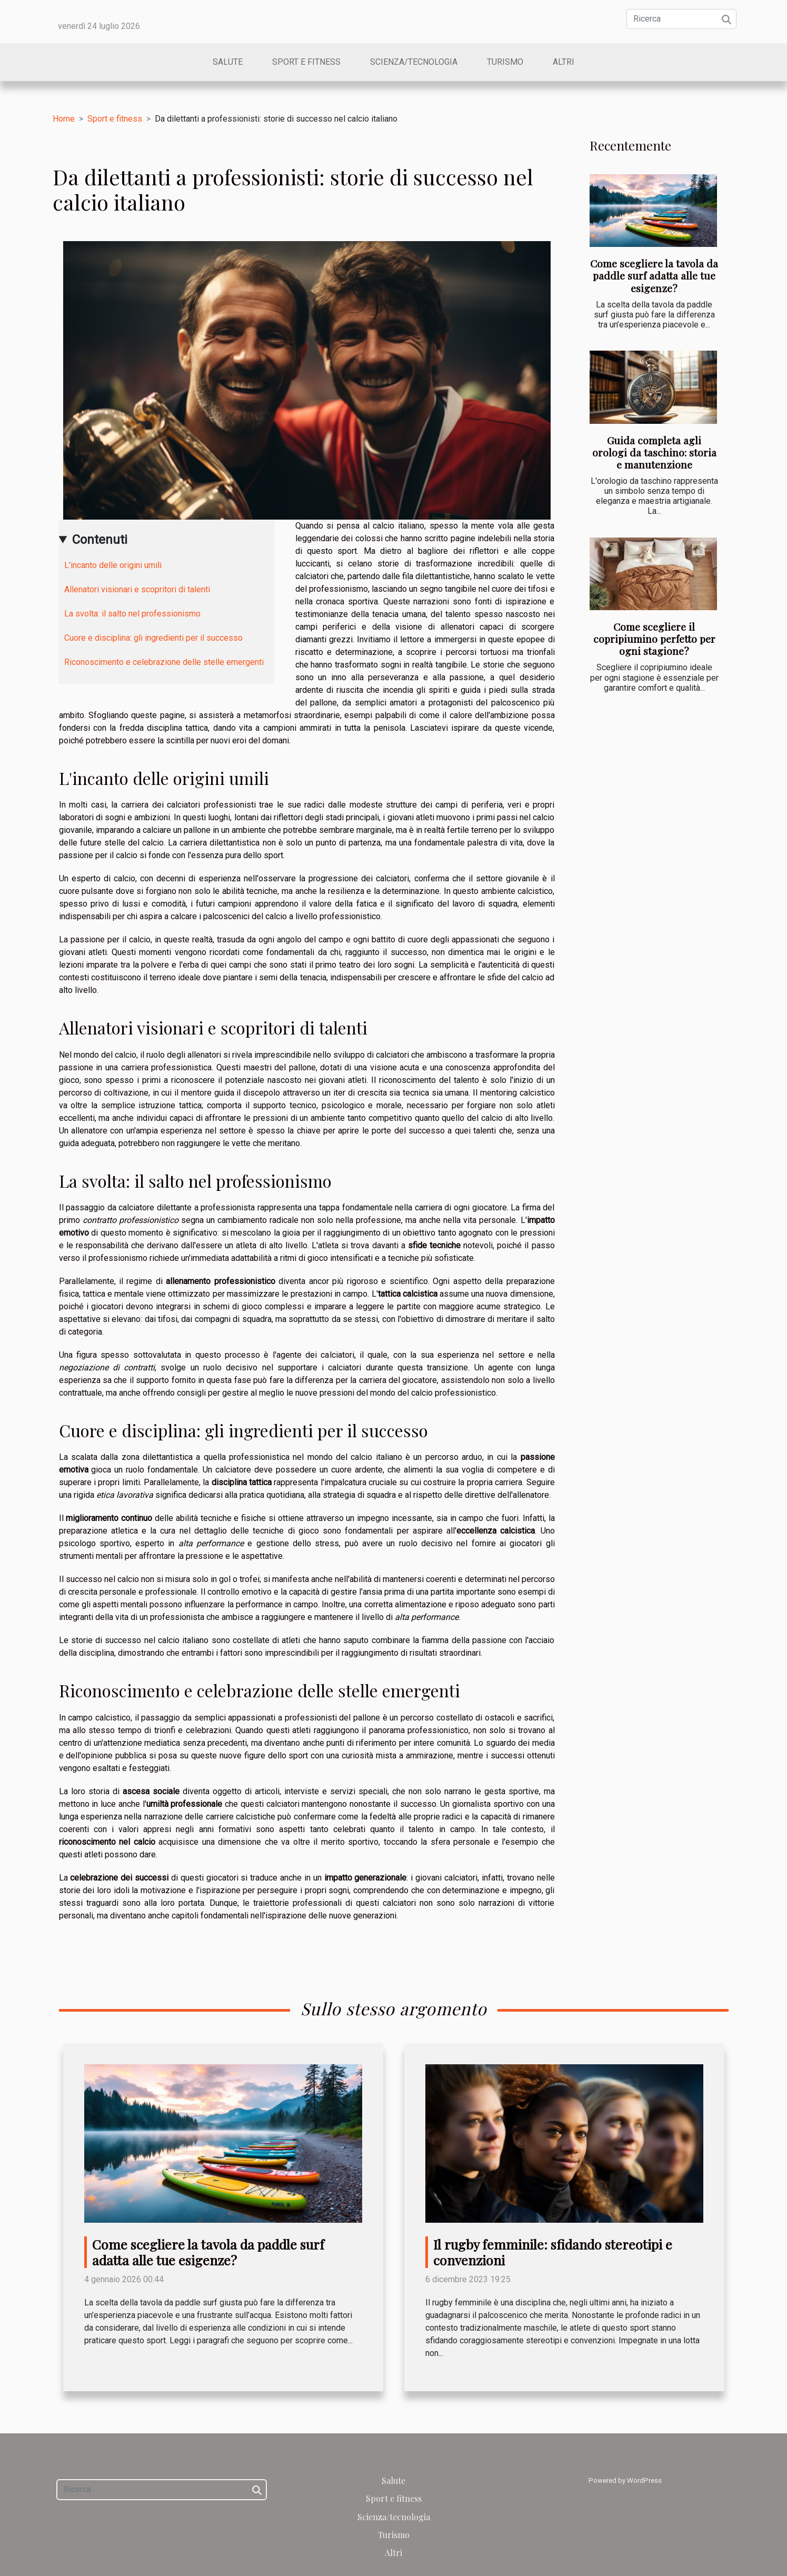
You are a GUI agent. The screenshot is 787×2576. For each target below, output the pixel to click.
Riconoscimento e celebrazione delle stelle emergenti (164, 662)
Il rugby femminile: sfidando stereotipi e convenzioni (552, 2252)
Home (64, 119)
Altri (563, 62)
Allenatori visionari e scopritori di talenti (137, 589)
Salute (228, 62)
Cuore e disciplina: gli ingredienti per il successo (153, 638)
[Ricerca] (681, 19)
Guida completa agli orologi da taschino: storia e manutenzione (654, 452)
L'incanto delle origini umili (113, 565)
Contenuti (99, 539)
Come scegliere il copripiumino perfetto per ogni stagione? (654, 639)
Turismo (505, 62)
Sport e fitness (306, 62)
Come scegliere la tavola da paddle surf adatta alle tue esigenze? (654, 275)
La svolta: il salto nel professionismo (132, 614)
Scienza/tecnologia (413, 62)
